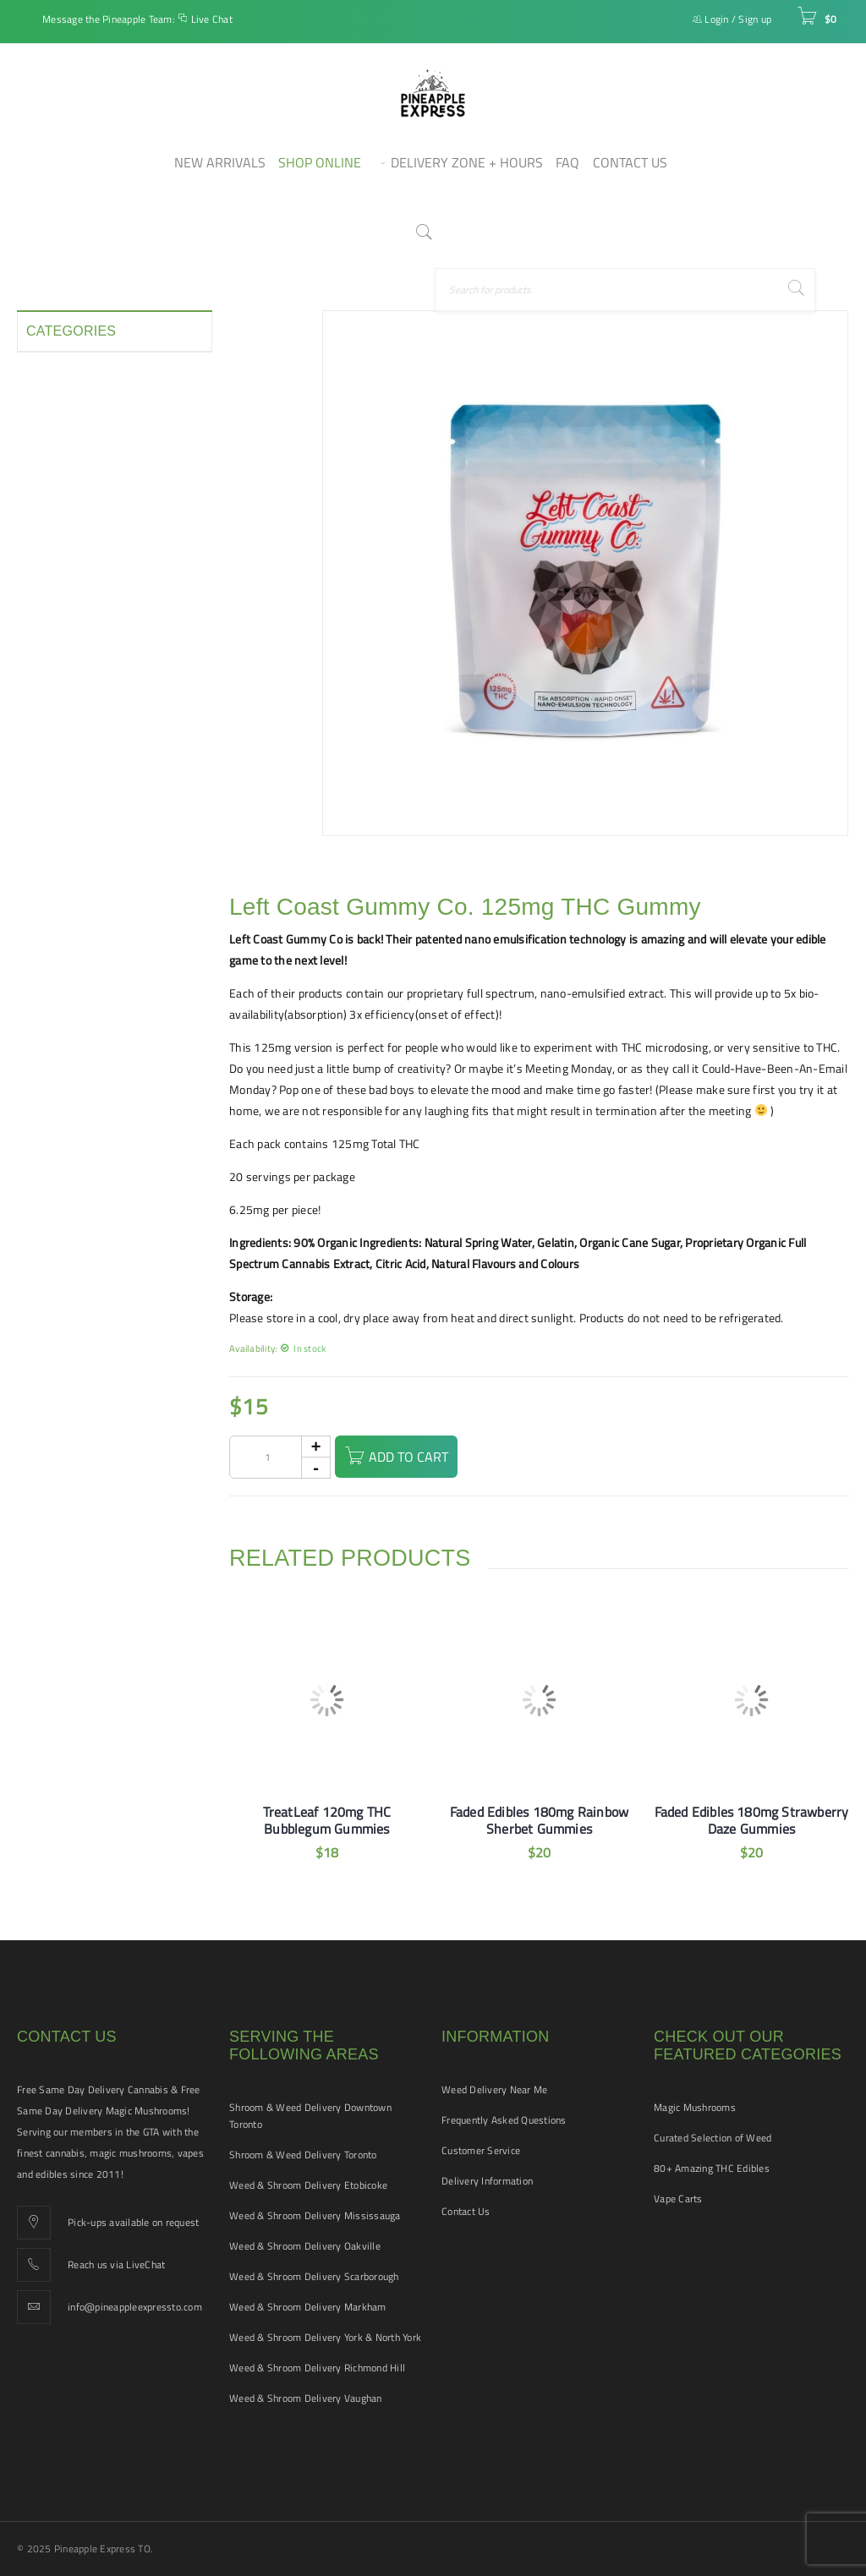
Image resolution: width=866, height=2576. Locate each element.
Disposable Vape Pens (83, 427)
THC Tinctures (62, 701)
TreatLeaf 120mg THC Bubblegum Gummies (327, 1820)
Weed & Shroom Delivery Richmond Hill (317, 2368)
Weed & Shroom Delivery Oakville (305, 2246)
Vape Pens (53, 762)
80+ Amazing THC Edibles (712, 2168)
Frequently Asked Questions (504, 2120)
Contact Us (466, 2211)
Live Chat (212, 19)
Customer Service (480, 2150)
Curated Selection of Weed (712, 2138)
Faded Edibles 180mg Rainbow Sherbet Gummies (539, 1820)
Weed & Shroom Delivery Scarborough (314, 2276)
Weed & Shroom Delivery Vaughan (305, 2398)
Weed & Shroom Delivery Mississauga (315, 2215)
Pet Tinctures (60, 580)
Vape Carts (678, 2198)
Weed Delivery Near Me (494, 2089)
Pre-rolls (48, 610)
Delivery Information (487, 2181)
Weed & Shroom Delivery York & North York (325, 2337)
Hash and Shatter (72, 488)
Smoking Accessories (81, 640)
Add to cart (419, 1457)
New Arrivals (59, 549)
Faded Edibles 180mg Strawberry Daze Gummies (752, 1820)
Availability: (253, 1348)
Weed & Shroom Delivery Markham (307, 2307)
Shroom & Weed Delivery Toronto (303, 2155)
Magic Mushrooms (695, 2107)
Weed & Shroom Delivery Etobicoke (308, 2185)
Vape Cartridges (67, 732)
